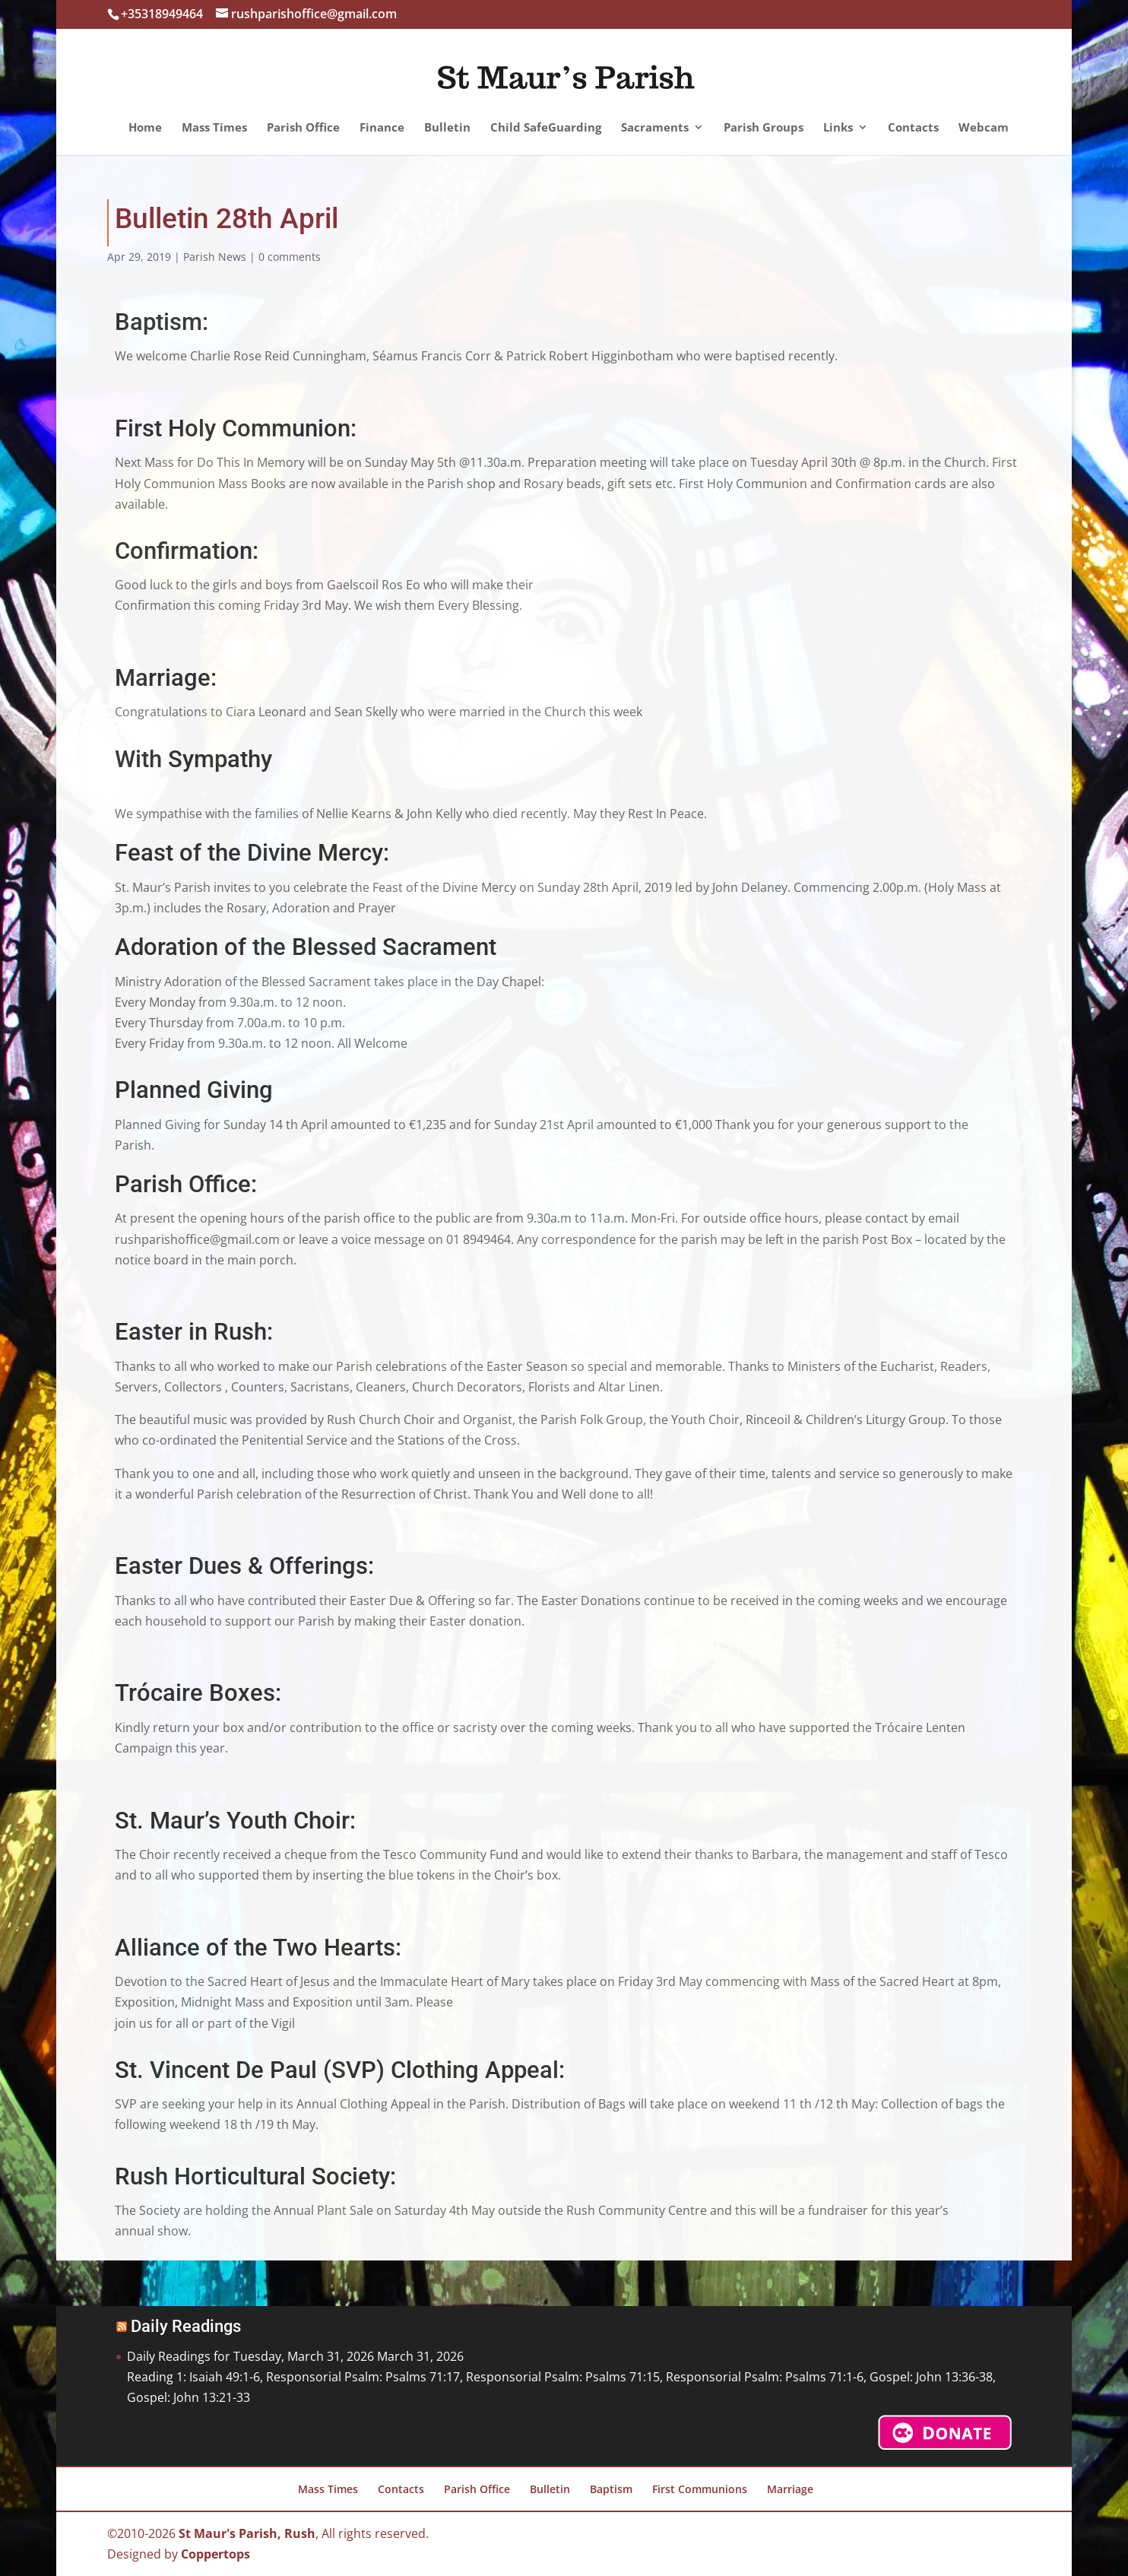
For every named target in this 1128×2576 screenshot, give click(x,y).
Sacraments (655, 128)
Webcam (983, 128)
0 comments (289, 256)
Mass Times (214, 128)
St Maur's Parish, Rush (247, 2533)
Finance (382, 128)
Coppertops (215, 2554)
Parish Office (303, 128)
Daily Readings (186, 2326)
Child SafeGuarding (545, 128)
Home (145, 128)
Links (838, 128)
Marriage (790, 2489)
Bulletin (447, 128)
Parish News (214, 256)
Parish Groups (763, 128)
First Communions (699, 2489)
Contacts (913, 128)
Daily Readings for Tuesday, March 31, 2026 (250, 2356)
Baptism (611, 2489)
